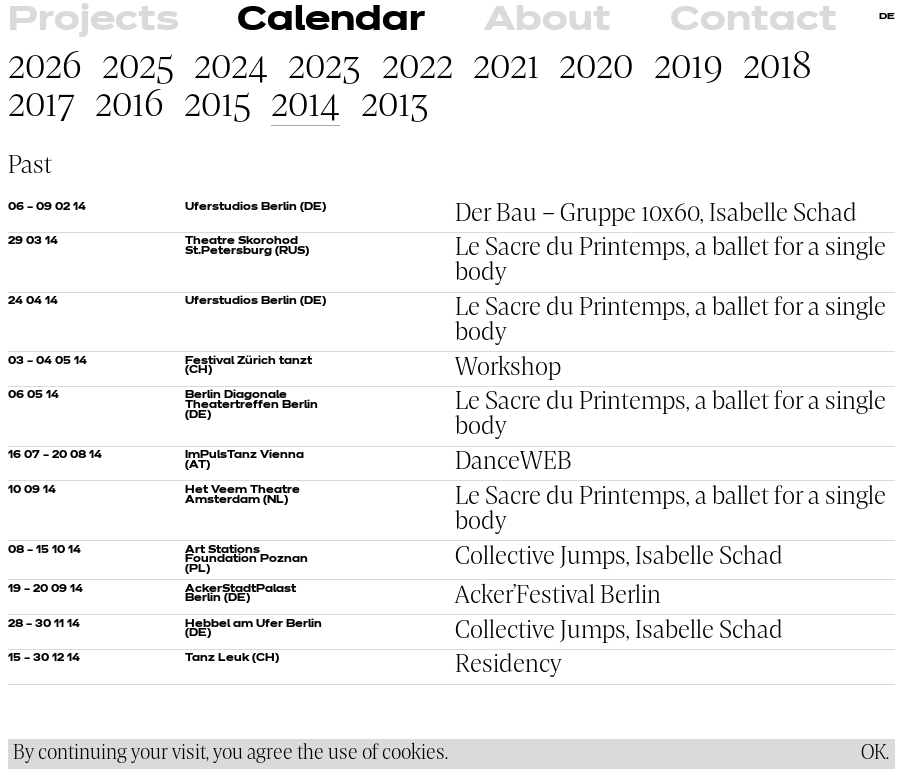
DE (887, 16)
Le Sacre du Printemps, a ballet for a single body (670, 261)
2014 (305, 106)
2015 (217, 106)
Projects (93, 20)
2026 (45, 68)
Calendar (331, 20)
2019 (688, 68)
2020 (596, 68)
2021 (506, 68)
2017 (41, 106)
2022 (417, 68)
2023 (324, 68)
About (547, 20)
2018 (777, 68)
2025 (138, 68)
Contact (753, 20)
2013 (395, 106)
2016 (129, 106)
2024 (231, 68)
